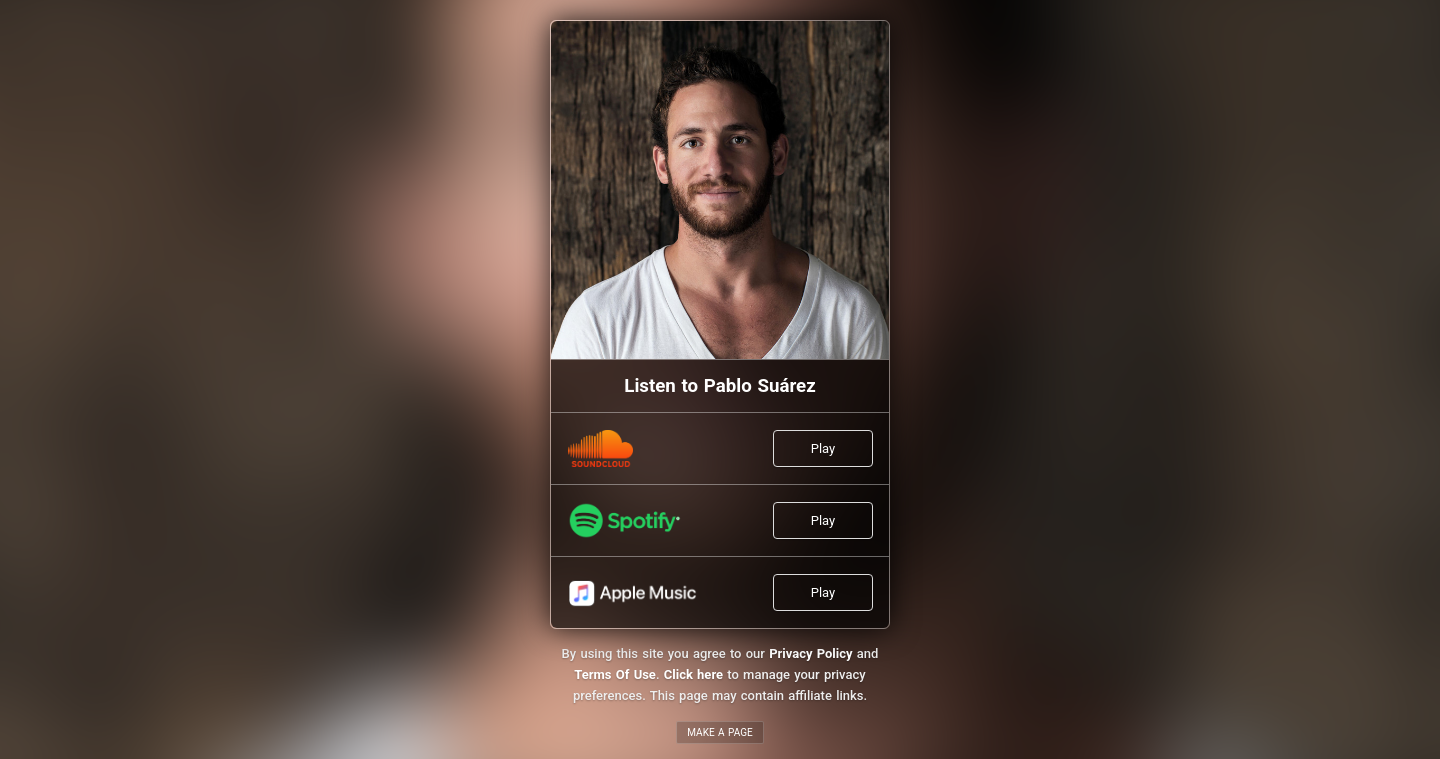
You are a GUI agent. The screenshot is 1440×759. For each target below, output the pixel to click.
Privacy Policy (810, 653)
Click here (693, 674)
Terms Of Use (615, 674)
